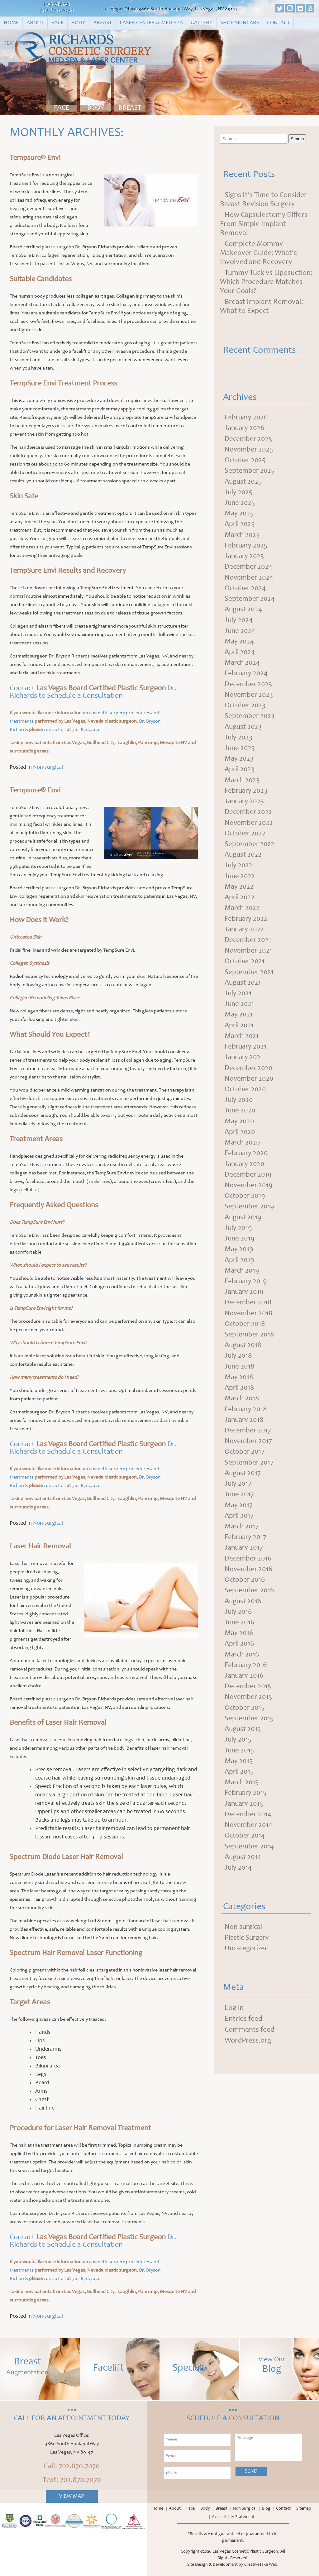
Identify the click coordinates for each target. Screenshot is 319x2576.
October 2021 (245, 974)
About (35, 23)
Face (57, 23)
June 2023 (240, 756)
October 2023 (246, 712)
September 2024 (250, 603)
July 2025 (239, 494)
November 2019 (249, 1203)
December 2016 (249, 1585)
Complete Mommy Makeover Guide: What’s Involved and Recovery (258, 253)
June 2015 (240, 1781)
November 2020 (249, 1094)
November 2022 (249, 832)
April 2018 (240, 1410)
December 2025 (249, 440)
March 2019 (242, 1290)
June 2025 (240, 505)
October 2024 (246, 592)
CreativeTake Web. (261, 2565)
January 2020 (245, 1181)
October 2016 (245, 1607)
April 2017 (240, 1541)
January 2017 (244, 1574)
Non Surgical (244, 2509)
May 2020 (240, 1138)
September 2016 (250, 1618)
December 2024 (249, 571)
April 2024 (240, 658)
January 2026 (245, 429)
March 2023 (243, 789)
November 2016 (249, 1596)
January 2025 (245, 560)
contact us (55, 729)
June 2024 (240, 636)
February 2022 (247, 930)
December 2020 (249, 1083)
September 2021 (249, 985)
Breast (102, 23)
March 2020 (243, 1160)
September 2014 (250, 1879)
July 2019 (239, 1247)
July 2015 (238, 1770)
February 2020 (247, 1170)
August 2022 (244, 865)
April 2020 (240, 1149)
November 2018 (249, 1334)
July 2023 (239, 745)
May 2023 (239, 767)
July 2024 (239, 625)
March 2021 (242, 1050)
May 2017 (239, 1530)
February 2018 (247, 1432)
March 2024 (243, 669)
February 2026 (247, 418)
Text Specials (21, 43)
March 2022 (243, 920)
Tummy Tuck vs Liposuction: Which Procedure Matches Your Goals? (266, 282)
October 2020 (246, 1105)
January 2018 (245, 1443)
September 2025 (250, 472)
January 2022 (245, 941)
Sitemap (303, 2509)
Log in (234, 2043)
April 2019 (240, 1279)
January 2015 (245, 1836)
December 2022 (249, 821)
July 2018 (239, 1378)
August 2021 (243, 996)
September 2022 (250, 854)
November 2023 (249, 701)
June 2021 (240, 1018)
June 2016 (240, 1650)
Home (11, 23)
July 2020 (239, 1116)
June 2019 (240, 1258)
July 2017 (238, 1509)
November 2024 (249, 581)
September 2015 (250, 1748)
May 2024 (240, 647)
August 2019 (244, 1236)
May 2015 (239, 1792)
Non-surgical (48, 767)
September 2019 (250, 1225)
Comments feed (249, 2064)
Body (78, 23)
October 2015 (245, 1738)
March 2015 (242, 1814)
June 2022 (240, 887)
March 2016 (242, 1683)
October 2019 (245, 1214)
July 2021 (238, 1007)
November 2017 (249, 1465)
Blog (266, 2509)
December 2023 (249, 691)
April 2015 (240, 1803)
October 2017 (245, 1476)
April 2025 (240, 527)
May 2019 (239, 1269)
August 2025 (244, 483)
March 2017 (242, 1552)
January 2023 (245, 811)
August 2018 (244, 1367)
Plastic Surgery (248, 1972)
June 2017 (240, 1519)
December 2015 (248, 1716)
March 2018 (242, 1421)
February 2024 (247, 680)
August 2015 (244, 1759)
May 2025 (239, 516)
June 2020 (240, 1127)
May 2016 (239, 1661)
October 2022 (246, 843)
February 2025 (247, 549)
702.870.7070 (57, 11)
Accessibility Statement (233, 2517)
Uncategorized (248, 1983)
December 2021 (248, 952)
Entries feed (243, 2053)
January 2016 (245, 1705)
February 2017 (246, 1563)
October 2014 (245, 1868)
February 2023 (247, 800)
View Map (71, 2496)
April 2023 (240, 778)
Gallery (201, 23)
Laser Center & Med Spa (151, 23)
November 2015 (249, 1727)
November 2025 (249, 451)
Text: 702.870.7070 (72, 2480)
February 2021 (246, 1061)
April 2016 (240, 1672)
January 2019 (245, 1312)
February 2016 (247, 1694)
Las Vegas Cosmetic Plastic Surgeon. (245, 2552)
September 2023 (250, 723)
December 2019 (249, 1192)
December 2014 (249, 1847)
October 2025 (246, 462)
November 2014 (249, 1858)
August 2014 (244, 1890)
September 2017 (249, 1487)
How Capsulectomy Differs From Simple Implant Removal (263, 224)
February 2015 (246, 1825)
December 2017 (248, 1454)
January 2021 (244, 1072)
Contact (278, 23)
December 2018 (249, 1323)
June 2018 (240, 1389)
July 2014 (239, 1901)
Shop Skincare (239, 23)
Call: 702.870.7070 (72, 2466)
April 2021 (240, 1040)
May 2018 (239, 1399)
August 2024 (244, 614)
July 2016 (239, 1639)
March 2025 (243, 538)
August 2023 (244, 734)
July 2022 (239, 876)
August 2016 (244, 1628)
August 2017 (243, 1498)
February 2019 (247, 1301)
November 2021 (249, 963)
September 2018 (250, 1356)
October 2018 (245, 1345)
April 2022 (240, 909)
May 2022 (239, 898)
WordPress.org (248, 2075)
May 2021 (239, 1029)
